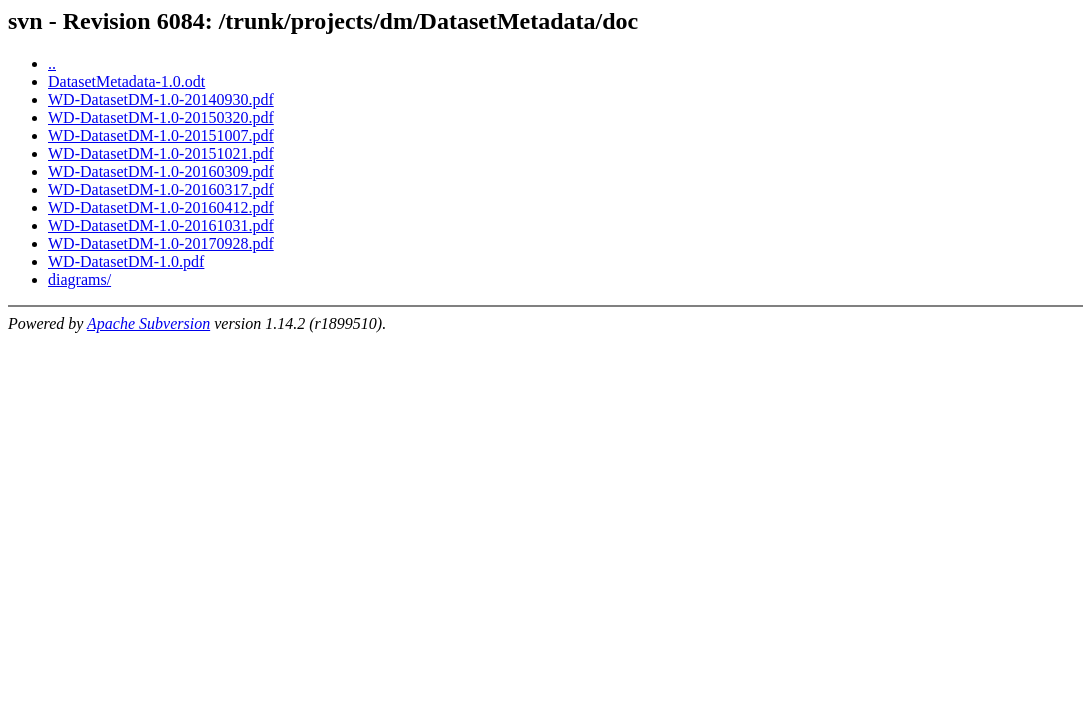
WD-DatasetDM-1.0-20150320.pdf (161, 117)
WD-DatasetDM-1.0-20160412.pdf (161, 207)
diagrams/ (79, 279)
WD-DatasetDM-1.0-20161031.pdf (161, 225)
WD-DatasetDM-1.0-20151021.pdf (161, 153)
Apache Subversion (148, 323)
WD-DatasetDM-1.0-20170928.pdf (161, 243)
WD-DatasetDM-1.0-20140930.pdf (161, 99)
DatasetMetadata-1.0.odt (126, 81)
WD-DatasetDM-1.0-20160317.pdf (161, 189)
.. (52, 63)
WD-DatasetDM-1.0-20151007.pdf (161, 135)
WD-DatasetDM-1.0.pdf (126, 261)
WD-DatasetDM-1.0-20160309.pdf (161, 171)
